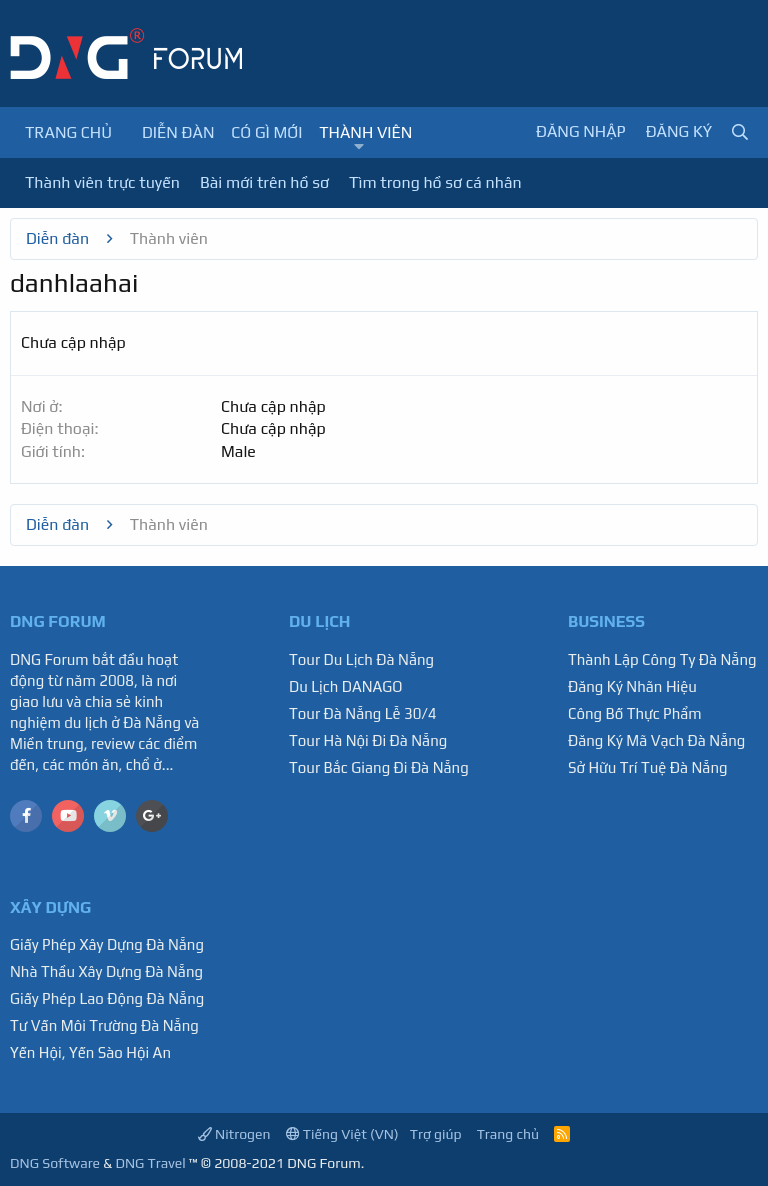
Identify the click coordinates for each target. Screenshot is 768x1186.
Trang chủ (68, 132)
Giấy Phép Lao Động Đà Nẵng (107, 998)
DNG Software (55, 1163)
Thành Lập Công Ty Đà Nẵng (662, 659)
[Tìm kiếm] (740, 132)
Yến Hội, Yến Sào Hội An (90, 1052)
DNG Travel (150, 1163)
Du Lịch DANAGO (346, 686)
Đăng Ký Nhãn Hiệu (632, 686)
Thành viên (365, 132)
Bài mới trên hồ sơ (264, 182)
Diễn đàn (178, 132)
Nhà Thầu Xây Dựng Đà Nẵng (106, 971)
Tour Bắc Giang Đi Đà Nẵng (379, 767)
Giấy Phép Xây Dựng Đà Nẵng (107, 944)
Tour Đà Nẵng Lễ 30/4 (363, 713)
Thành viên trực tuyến (102, 182)
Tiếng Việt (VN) (342, 1134)
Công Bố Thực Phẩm (635, 713)
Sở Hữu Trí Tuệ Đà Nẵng (648, 767)
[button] (359, 147)
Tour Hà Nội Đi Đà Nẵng (368, 740)
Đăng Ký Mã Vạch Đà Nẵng (656, 740)
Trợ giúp (436, 1134)
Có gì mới (266, 132)
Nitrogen (234, 1134)
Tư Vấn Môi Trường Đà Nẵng (104, 1025)
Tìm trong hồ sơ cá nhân (435, 182)
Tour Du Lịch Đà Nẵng (361, 659)
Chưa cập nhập (273, 406)
